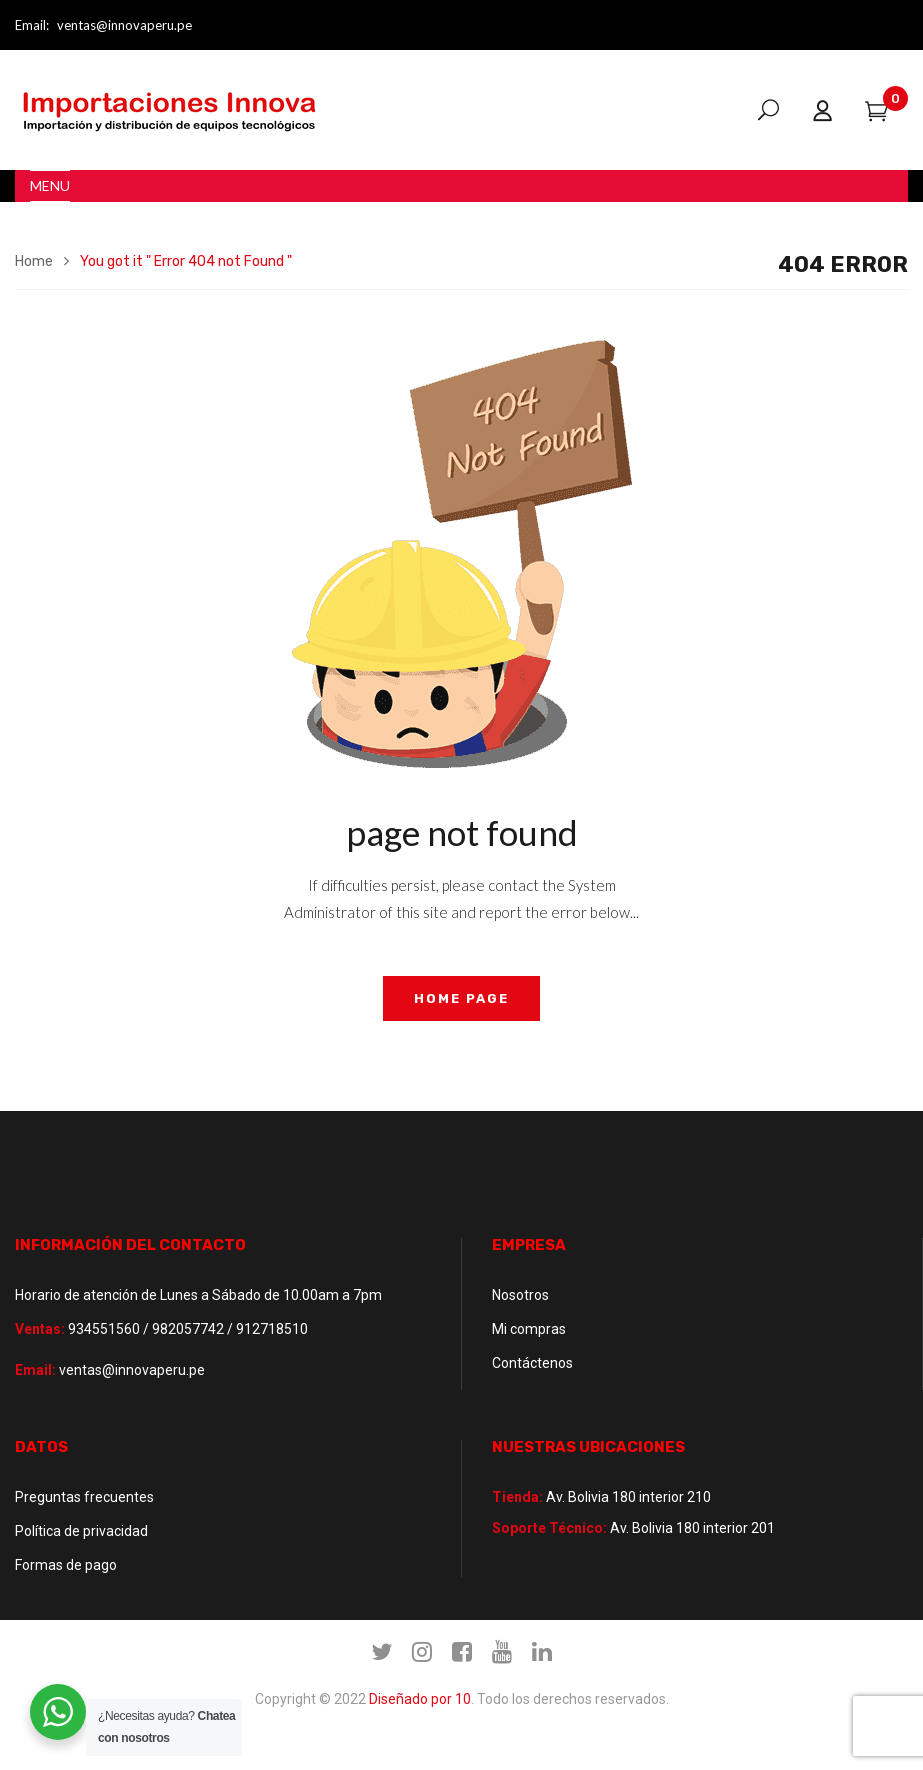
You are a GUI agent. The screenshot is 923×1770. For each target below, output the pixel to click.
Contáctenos (532, 1363)
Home (34, 261)
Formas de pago (66, 1565)
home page (461, 998)
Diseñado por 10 (420, 1699)
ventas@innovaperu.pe (124, 25)
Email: (32, 25)
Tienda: (517, 1497)
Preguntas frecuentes (84, 1497)
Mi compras (529, 1329)
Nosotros (520, 1295)
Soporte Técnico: (549, 1528)
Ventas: (40, 1329)
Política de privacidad (81, 1531)
